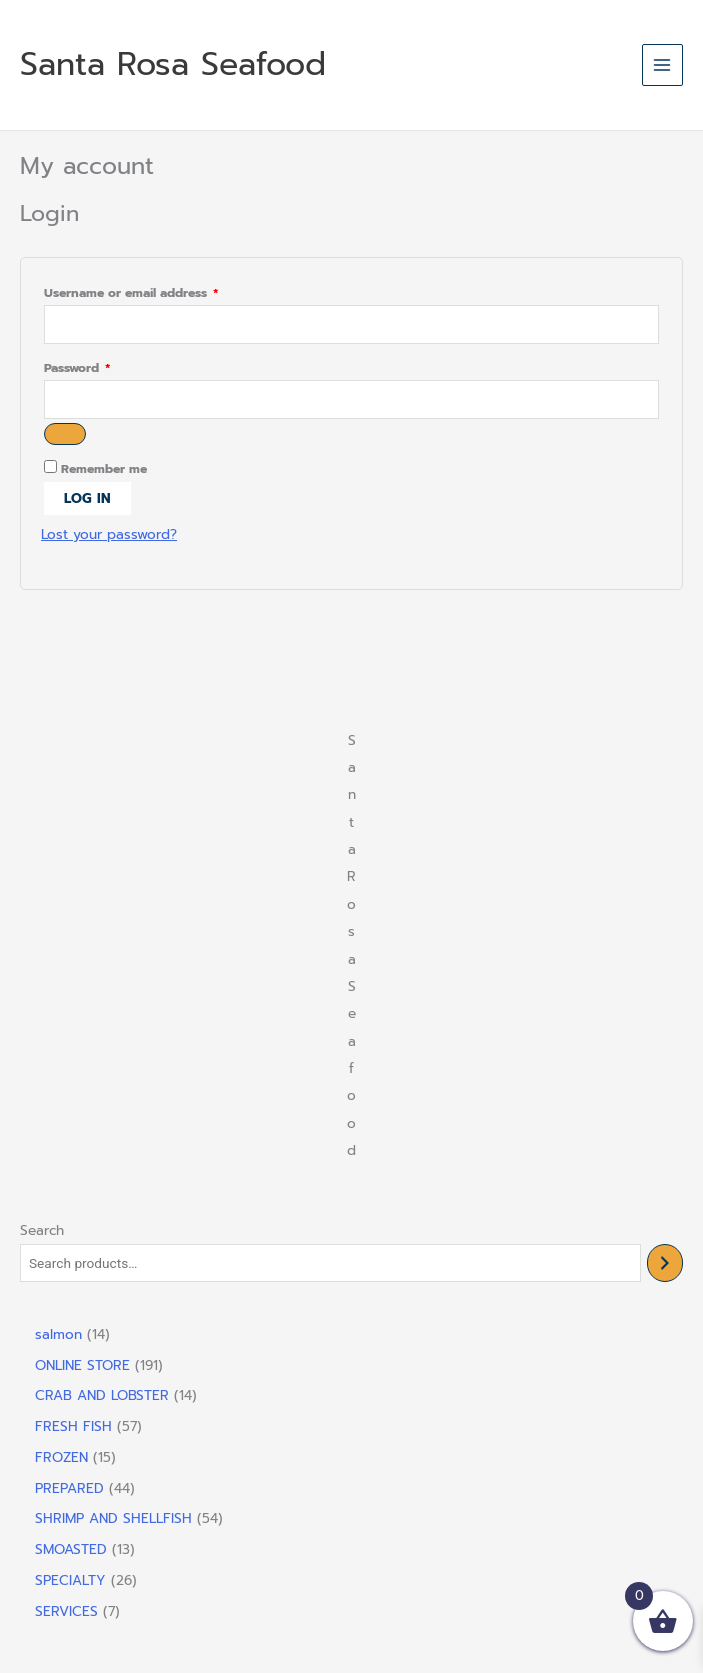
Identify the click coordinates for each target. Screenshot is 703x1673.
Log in (87, 498)
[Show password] (65, 434)
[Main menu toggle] (662, 64)
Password (103, 368)
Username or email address (157, 293)
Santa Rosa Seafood (173, 64)
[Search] (665, 1263)
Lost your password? (109, 534)
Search (42, 1230)
